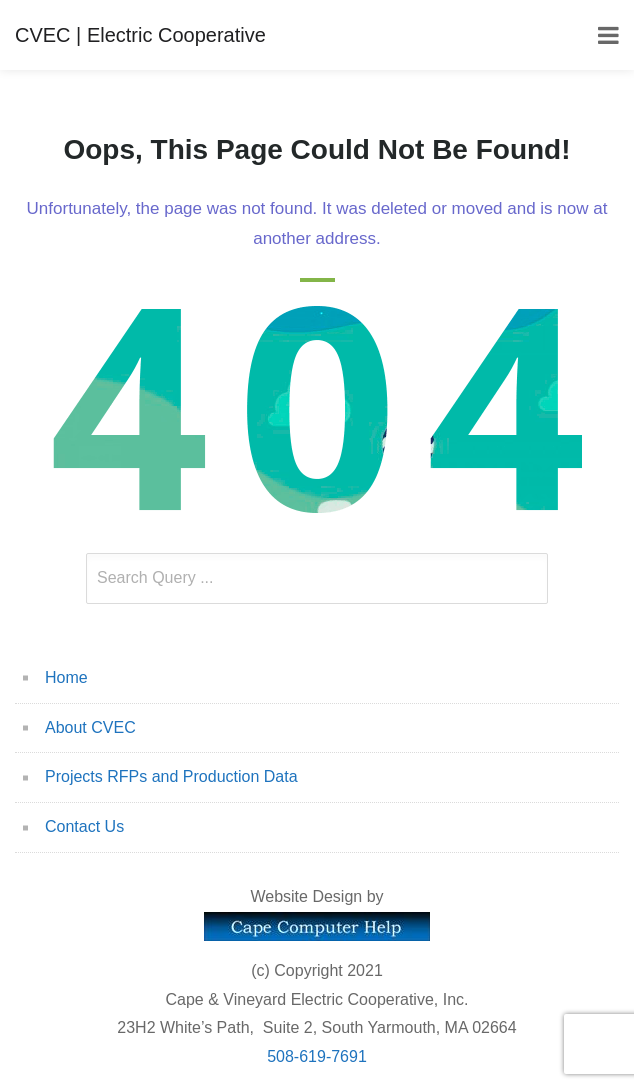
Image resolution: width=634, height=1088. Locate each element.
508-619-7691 (317, 1056)
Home (66, 677)
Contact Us (84, 826)
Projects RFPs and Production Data (171, 776)
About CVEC (90, 727)
